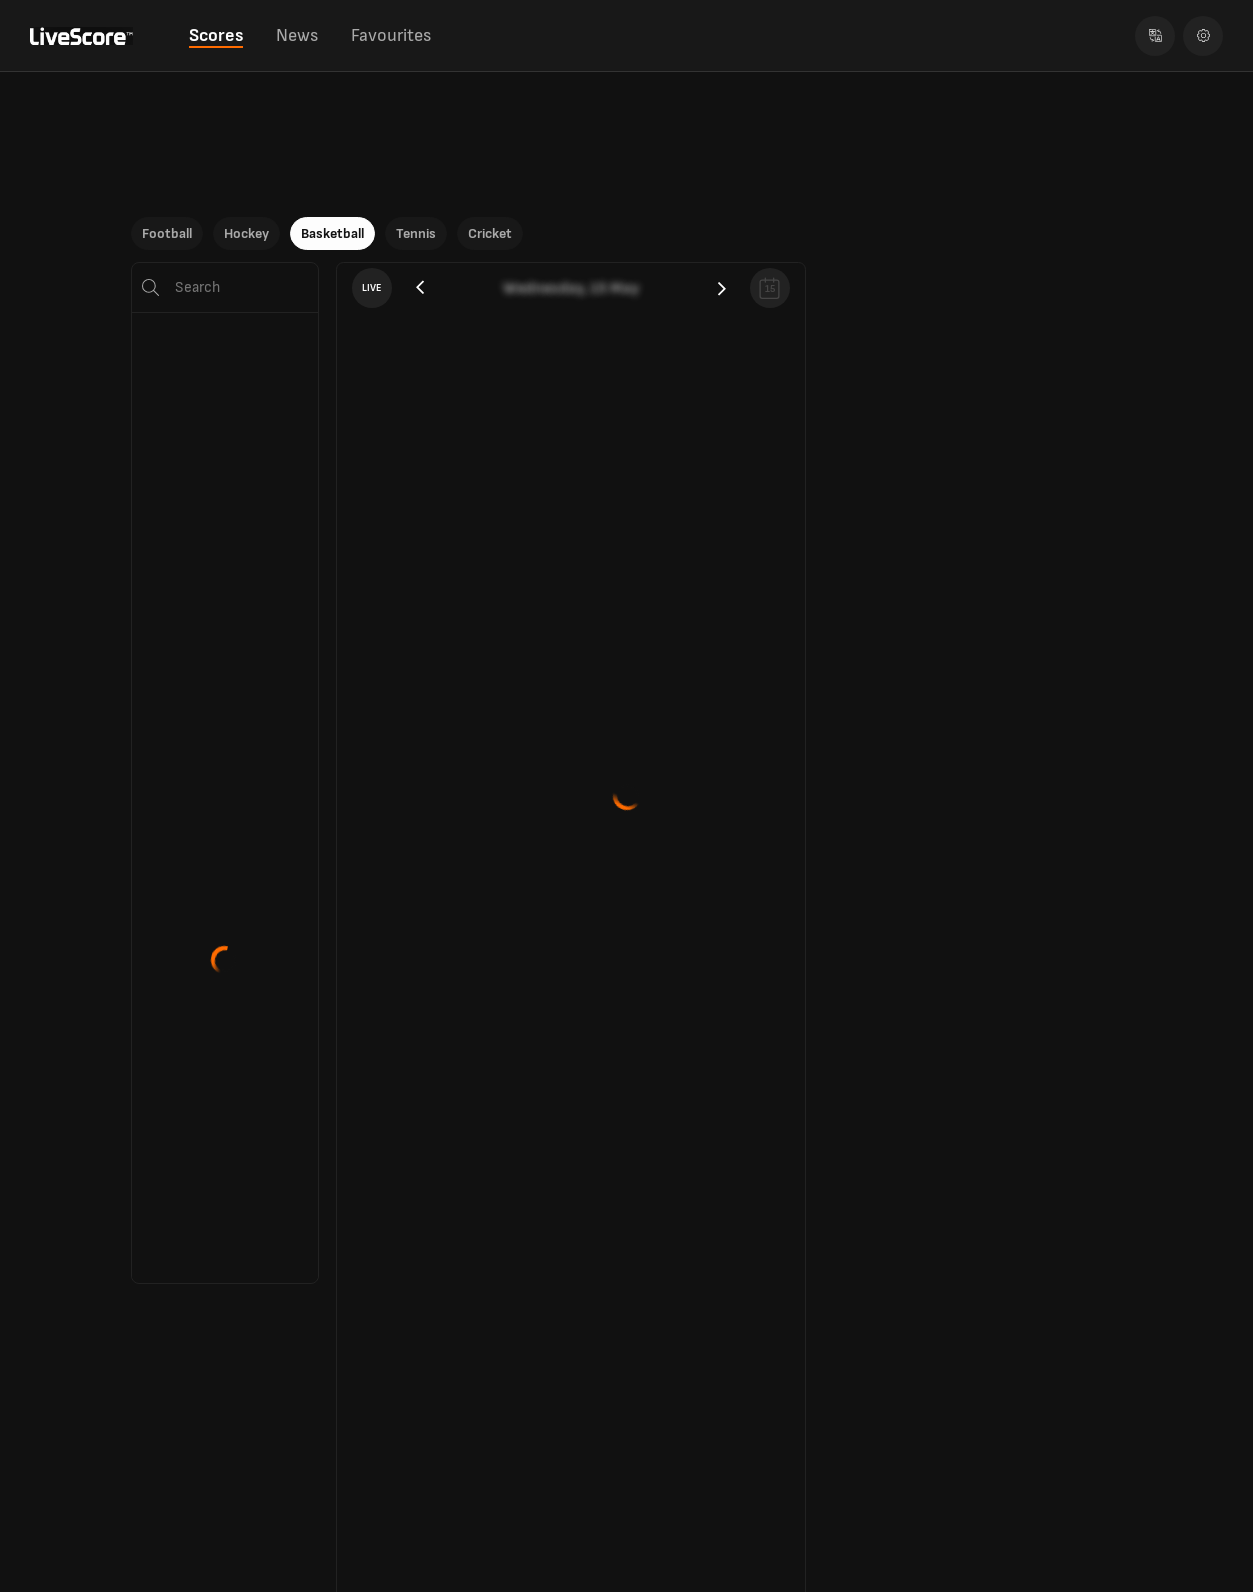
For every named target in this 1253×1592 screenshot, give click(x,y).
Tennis (416, 233)
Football (167, 233)
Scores (216, 35)
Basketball (332, 233)
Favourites (391, 35)
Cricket (490, 233)
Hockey (246, 233)
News (297, 35)
